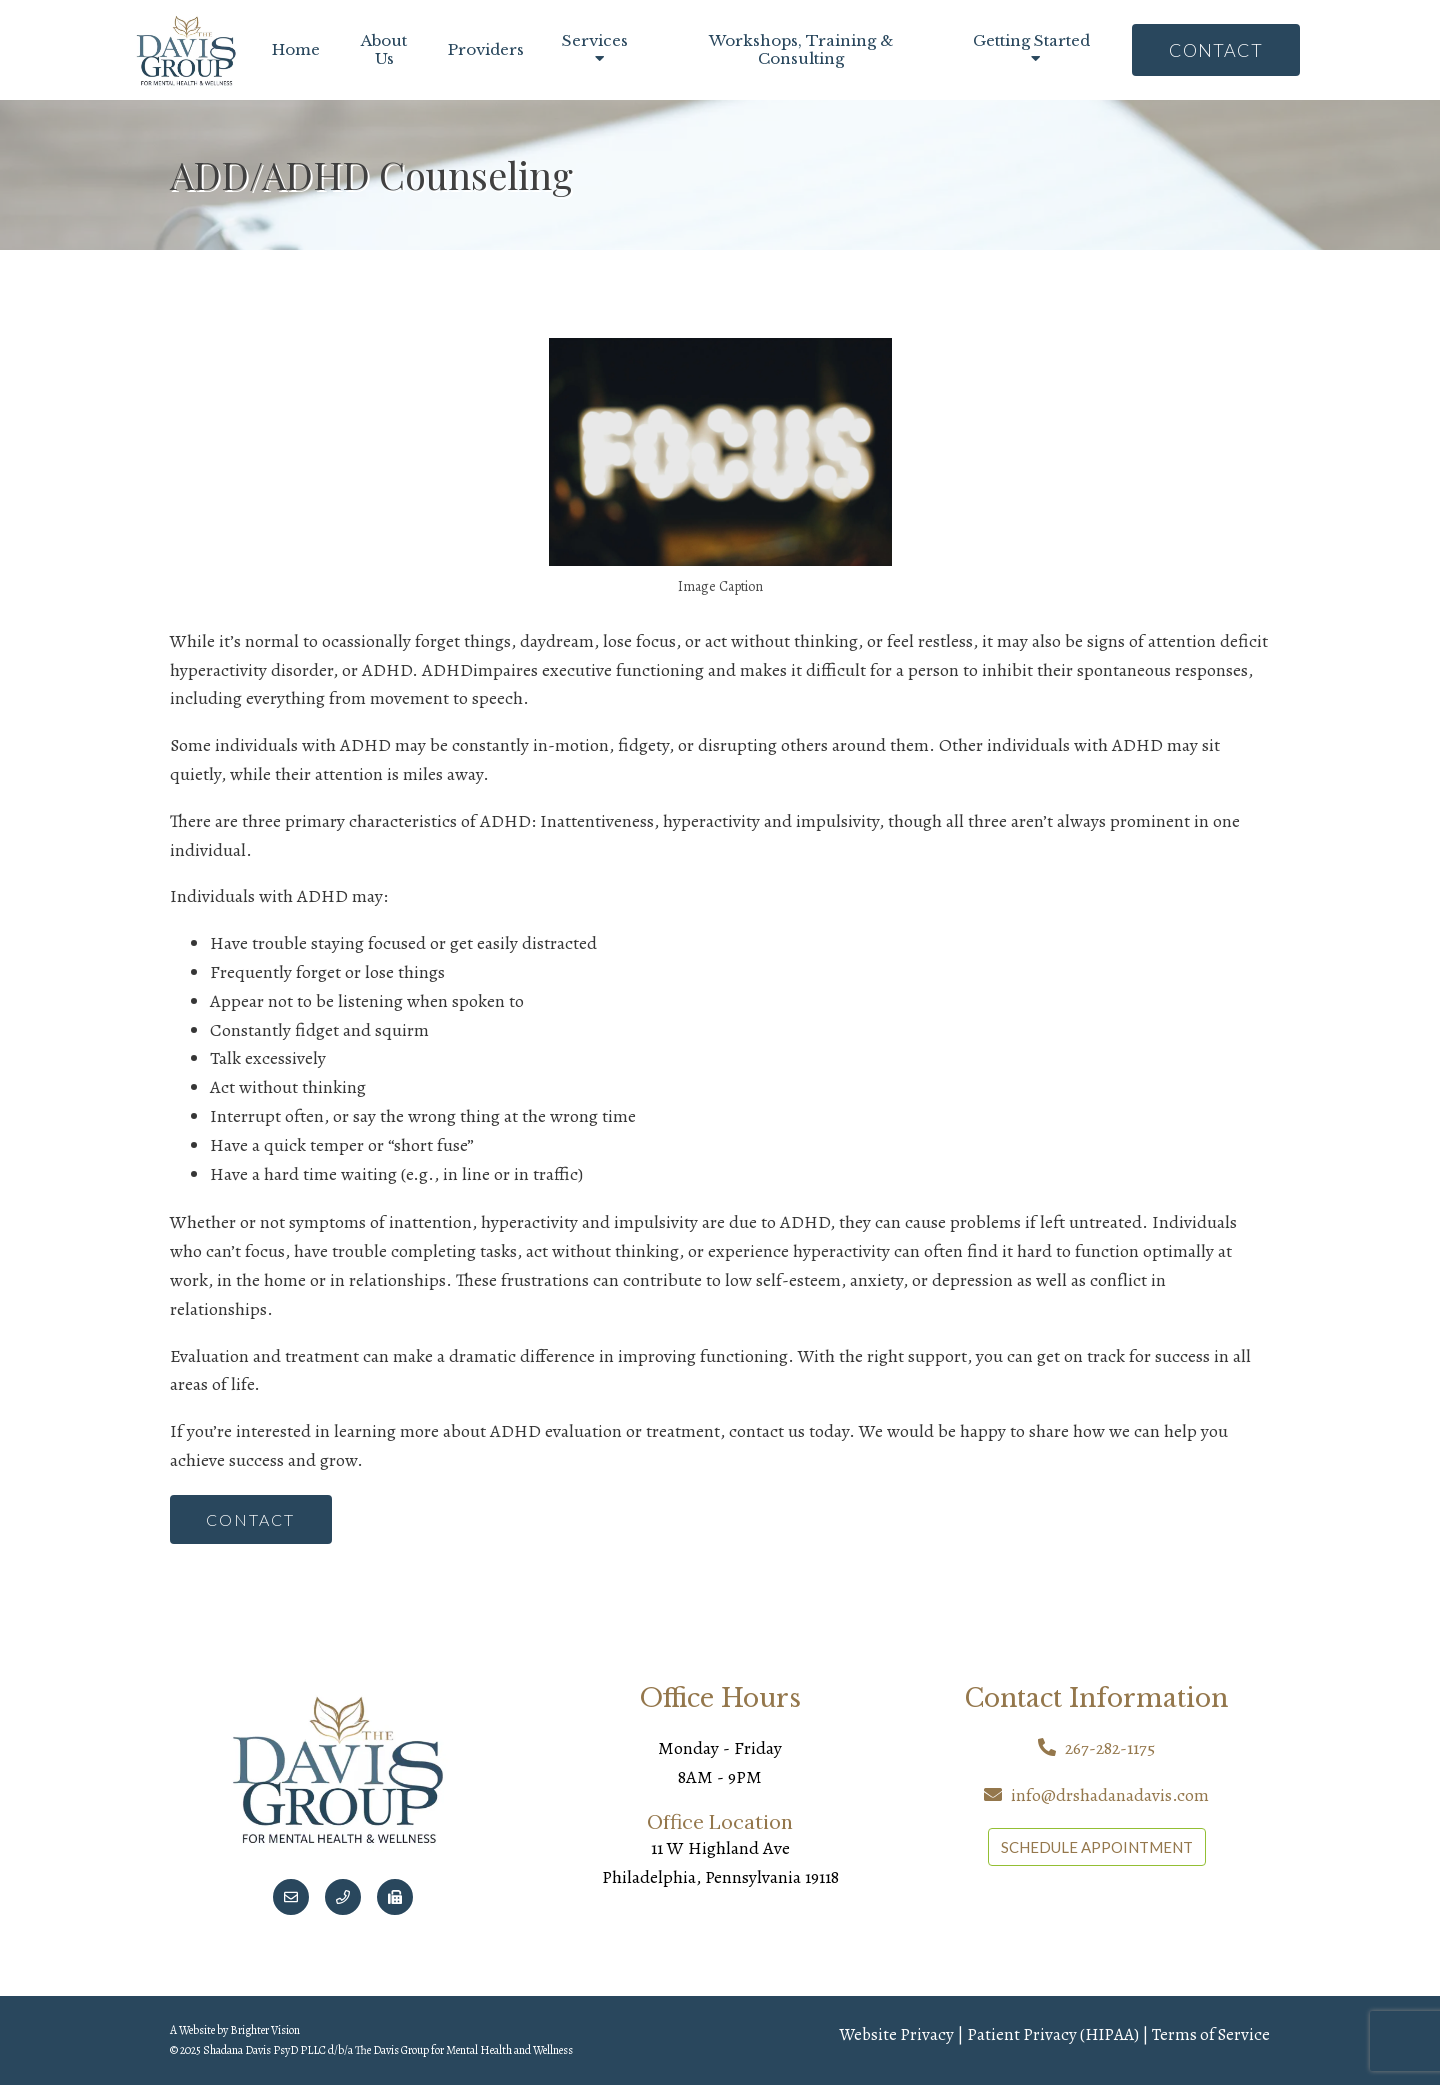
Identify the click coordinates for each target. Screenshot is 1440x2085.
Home (296, 50)
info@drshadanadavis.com (1110, 1796)
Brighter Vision (265, 2031)
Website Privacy (896, 2035)
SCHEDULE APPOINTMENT (1097, 1847)
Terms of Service (1211, 2035)
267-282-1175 (1110, 1749)
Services (595, 41)
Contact (1216, 50)
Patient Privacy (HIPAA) (1053, 2035)
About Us (384, 50)
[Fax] (395, 1898)
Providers (486, 50)
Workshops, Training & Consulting (801, 50)
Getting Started (1031, 41)
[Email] (291, 1898)
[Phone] (343, 1898)
